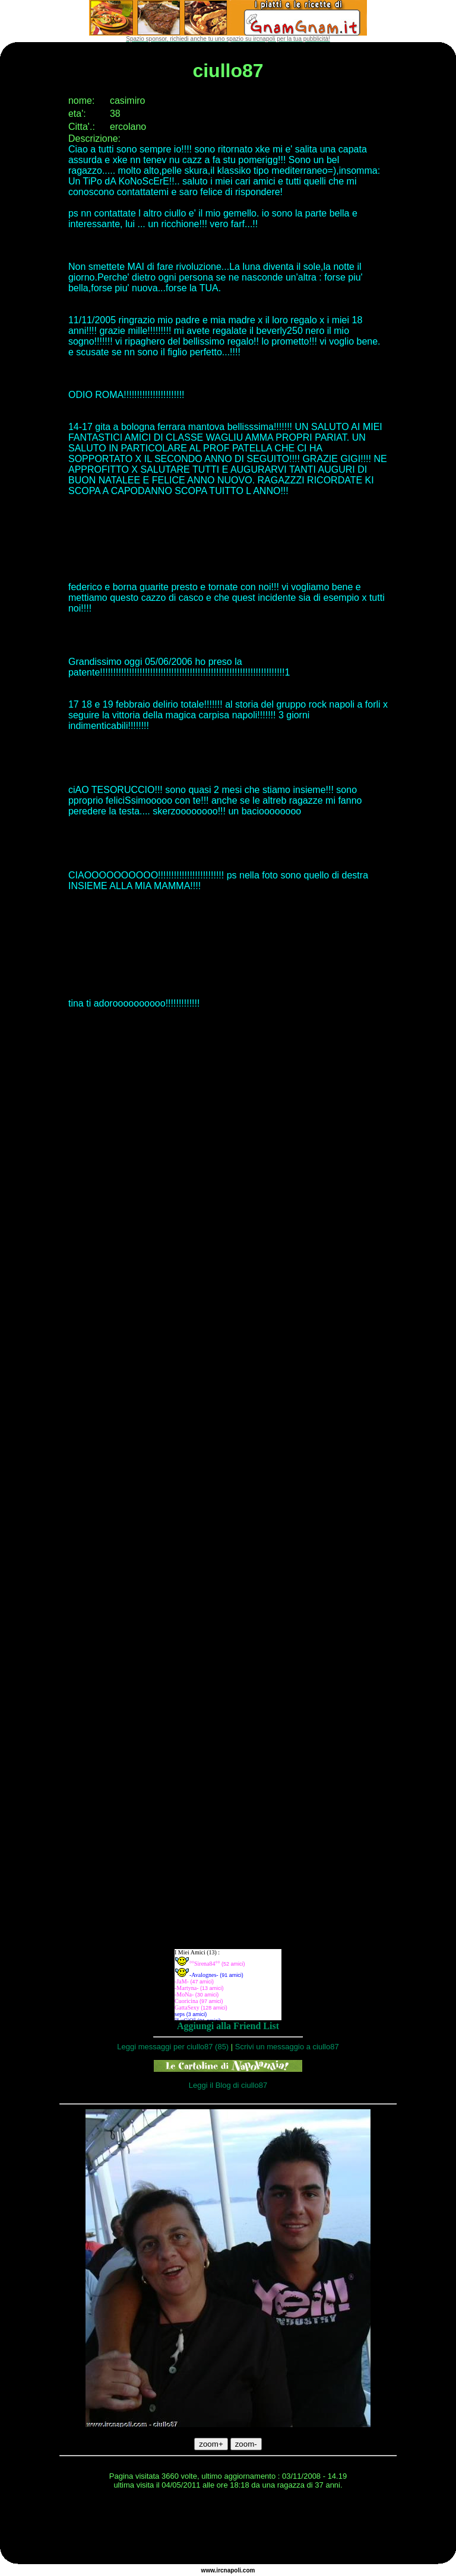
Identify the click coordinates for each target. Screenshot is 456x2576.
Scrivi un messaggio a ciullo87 (287, 2046)
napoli (232, 2570)
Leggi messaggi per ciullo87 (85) (173, 2046)
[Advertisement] (228, 2528)
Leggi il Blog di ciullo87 (228, 2085)
